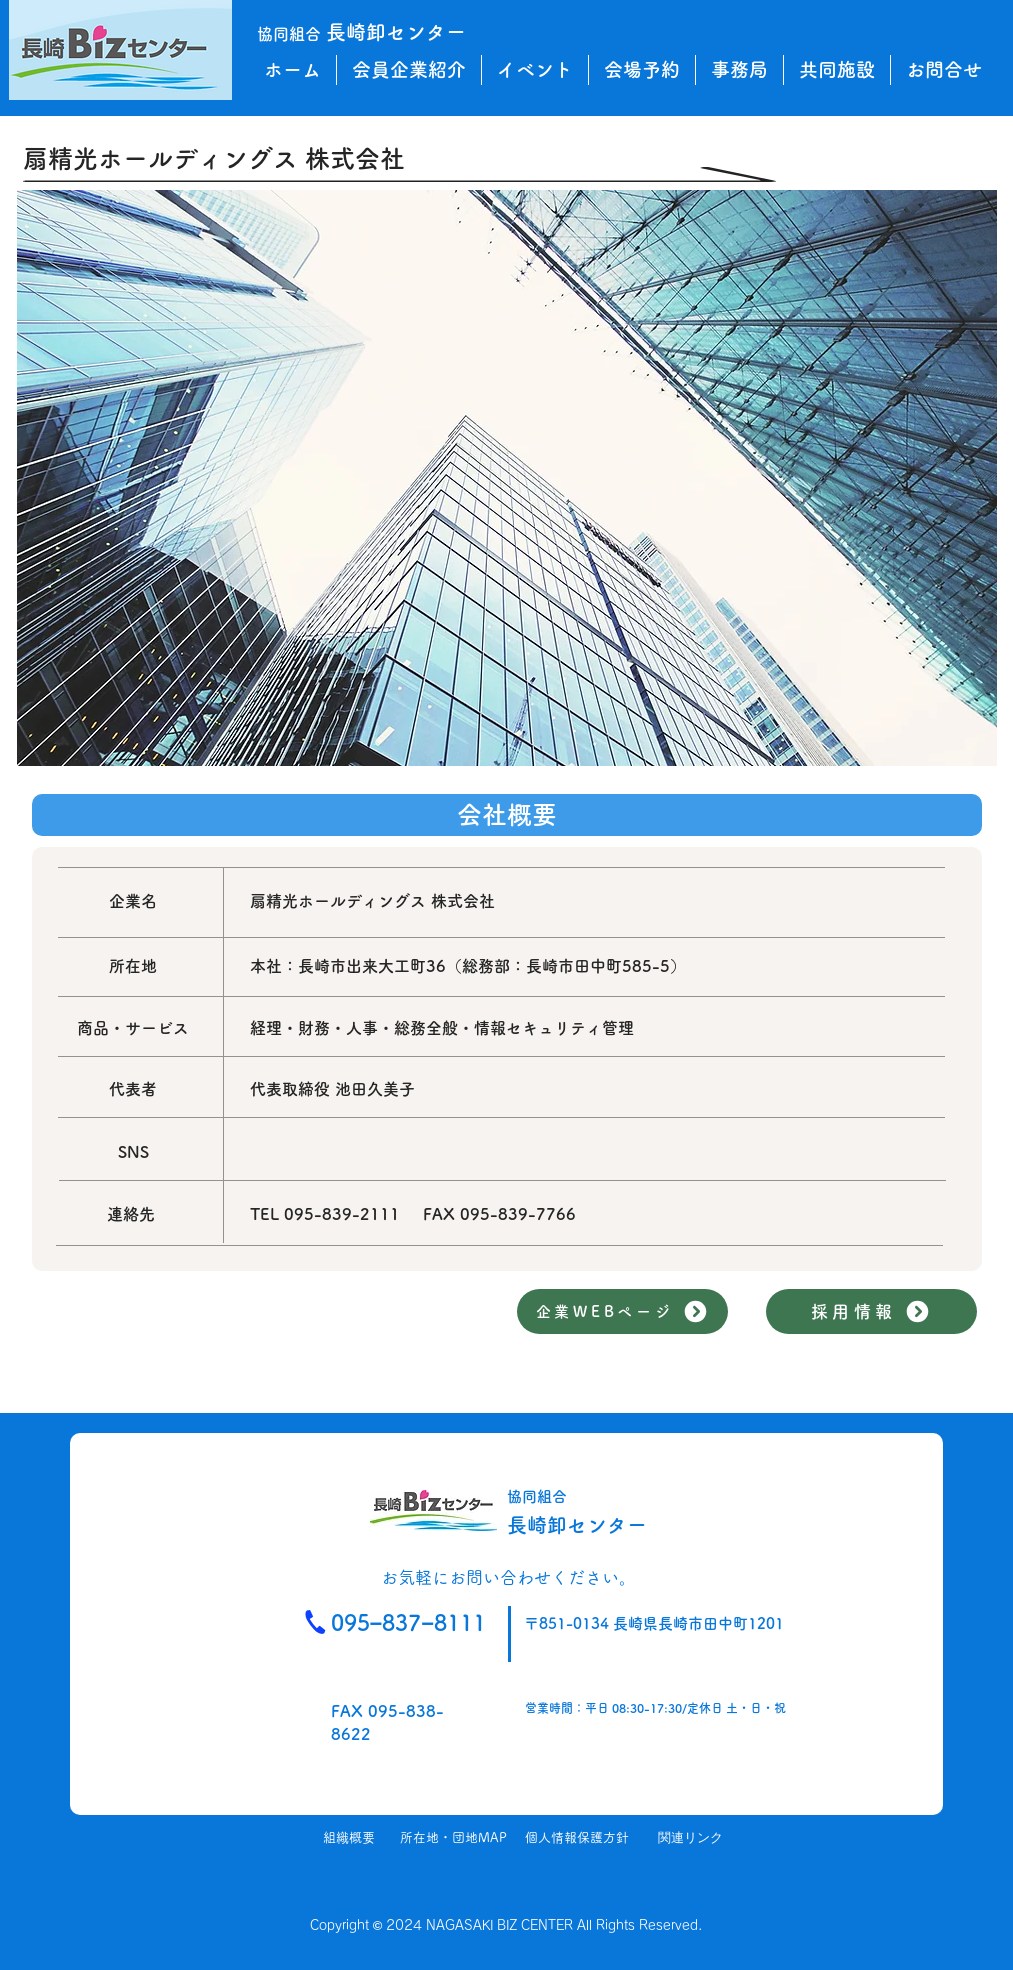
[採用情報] (871, 1311)
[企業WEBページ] (622, 1311)
